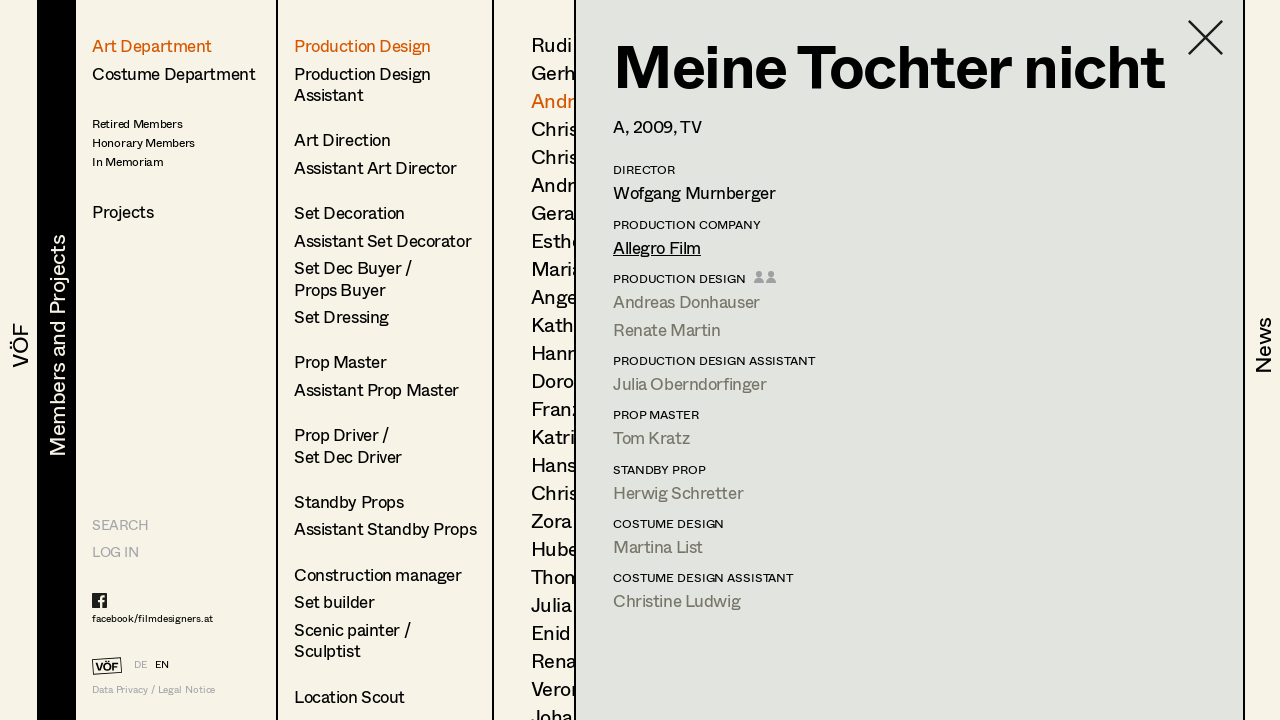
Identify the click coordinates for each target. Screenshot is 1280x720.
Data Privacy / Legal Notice (153, 689)
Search (120, 524)
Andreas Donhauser (686, 301)
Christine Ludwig (676, 600)
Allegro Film (657, 247)
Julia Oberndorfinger (690, 383)
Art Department (152, 45)
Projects (123, 211)
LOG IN (115, 551)
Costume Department (173, 73)
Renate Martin (666, 329)
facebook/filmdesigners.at (152, 618)
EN (162, 664)
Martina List (658, 546)
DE (140, 664)
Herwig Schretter (678, 492)
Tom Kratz (651, 437)
